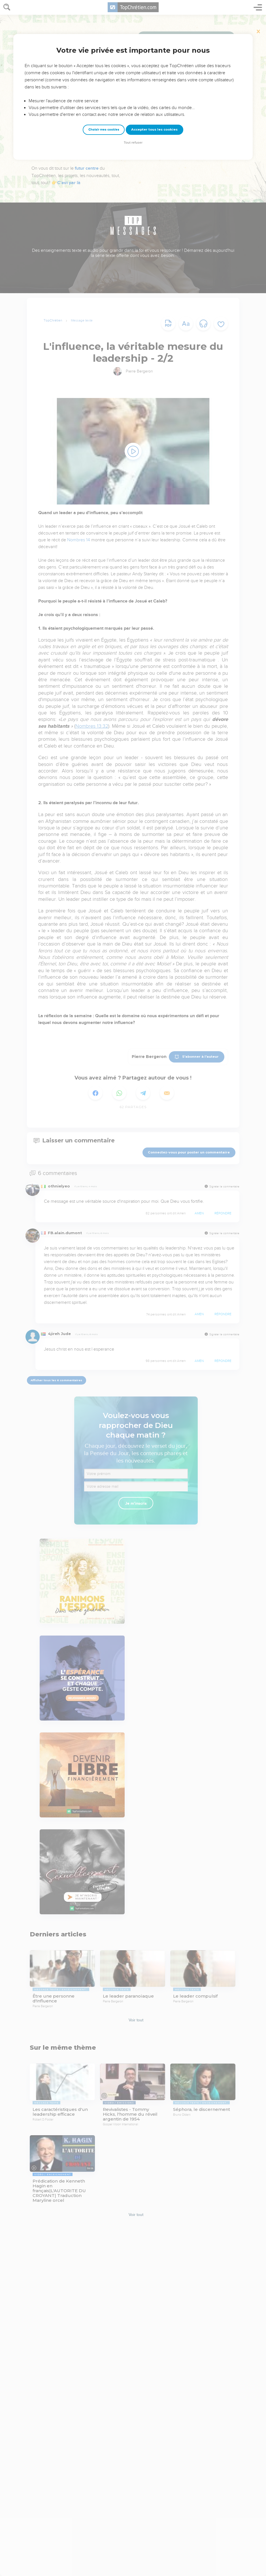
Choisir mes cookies (103, 129)
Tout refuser (133, 142)
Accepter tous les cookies (154, 129)
